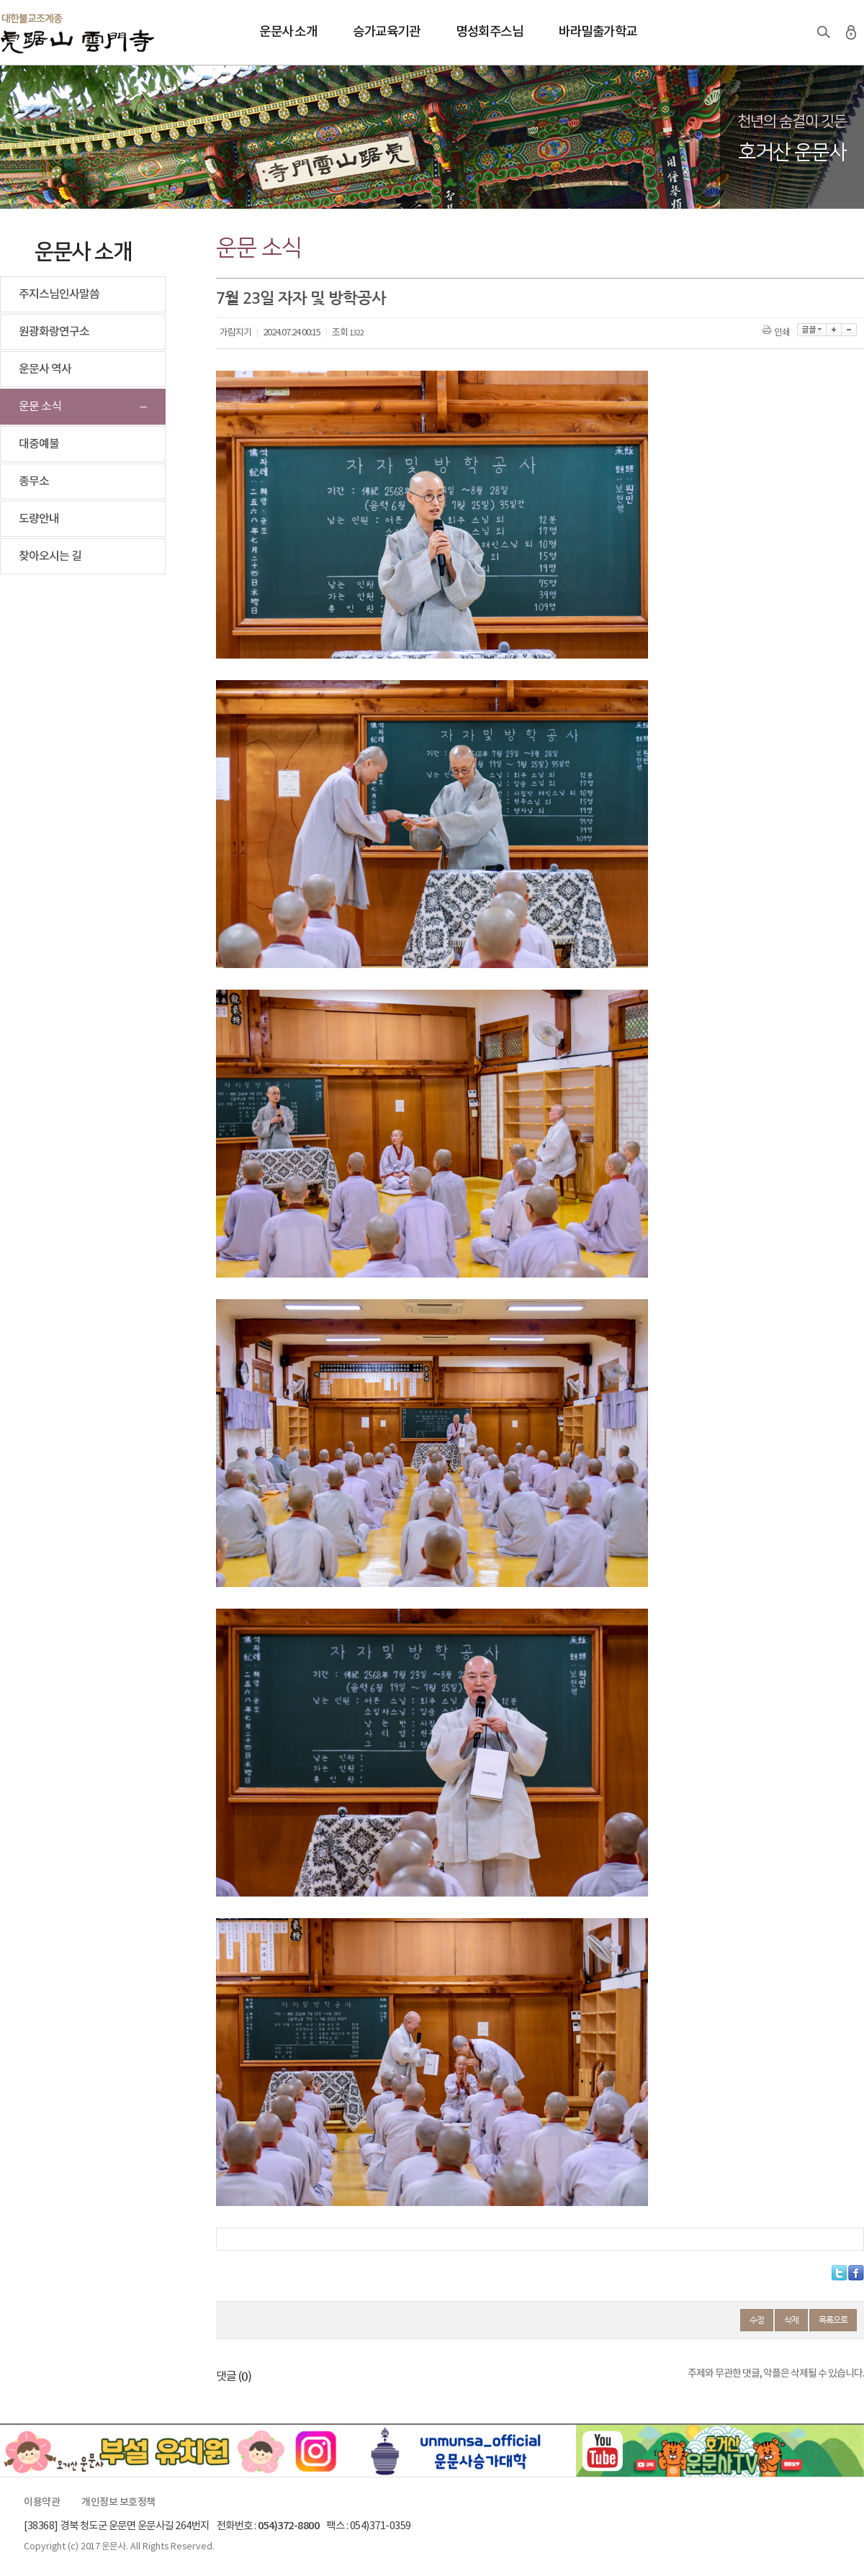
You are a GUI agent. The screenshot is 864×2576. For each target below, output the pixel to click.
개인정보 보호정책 (118, 2503)
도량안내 (39, 518)
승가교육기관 (386, 32)
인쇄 (777, 332)
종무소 (34, 481)
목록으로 (833, 2320)
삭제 (791, 2320)
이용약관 (42, 2503)
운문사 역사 (45, 369)
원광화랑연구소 (54, 331)
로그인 (851, 32)
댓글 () (233, 2376)
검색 (824, 32)
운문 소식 (40, 406)
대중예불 (39, 444)
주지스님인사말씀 (59, 294)
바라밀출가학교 (598, 32)
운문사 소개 (288, 32)
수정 (757, 2320)
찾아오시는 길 (50, 556)
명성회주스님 (489, 32)
